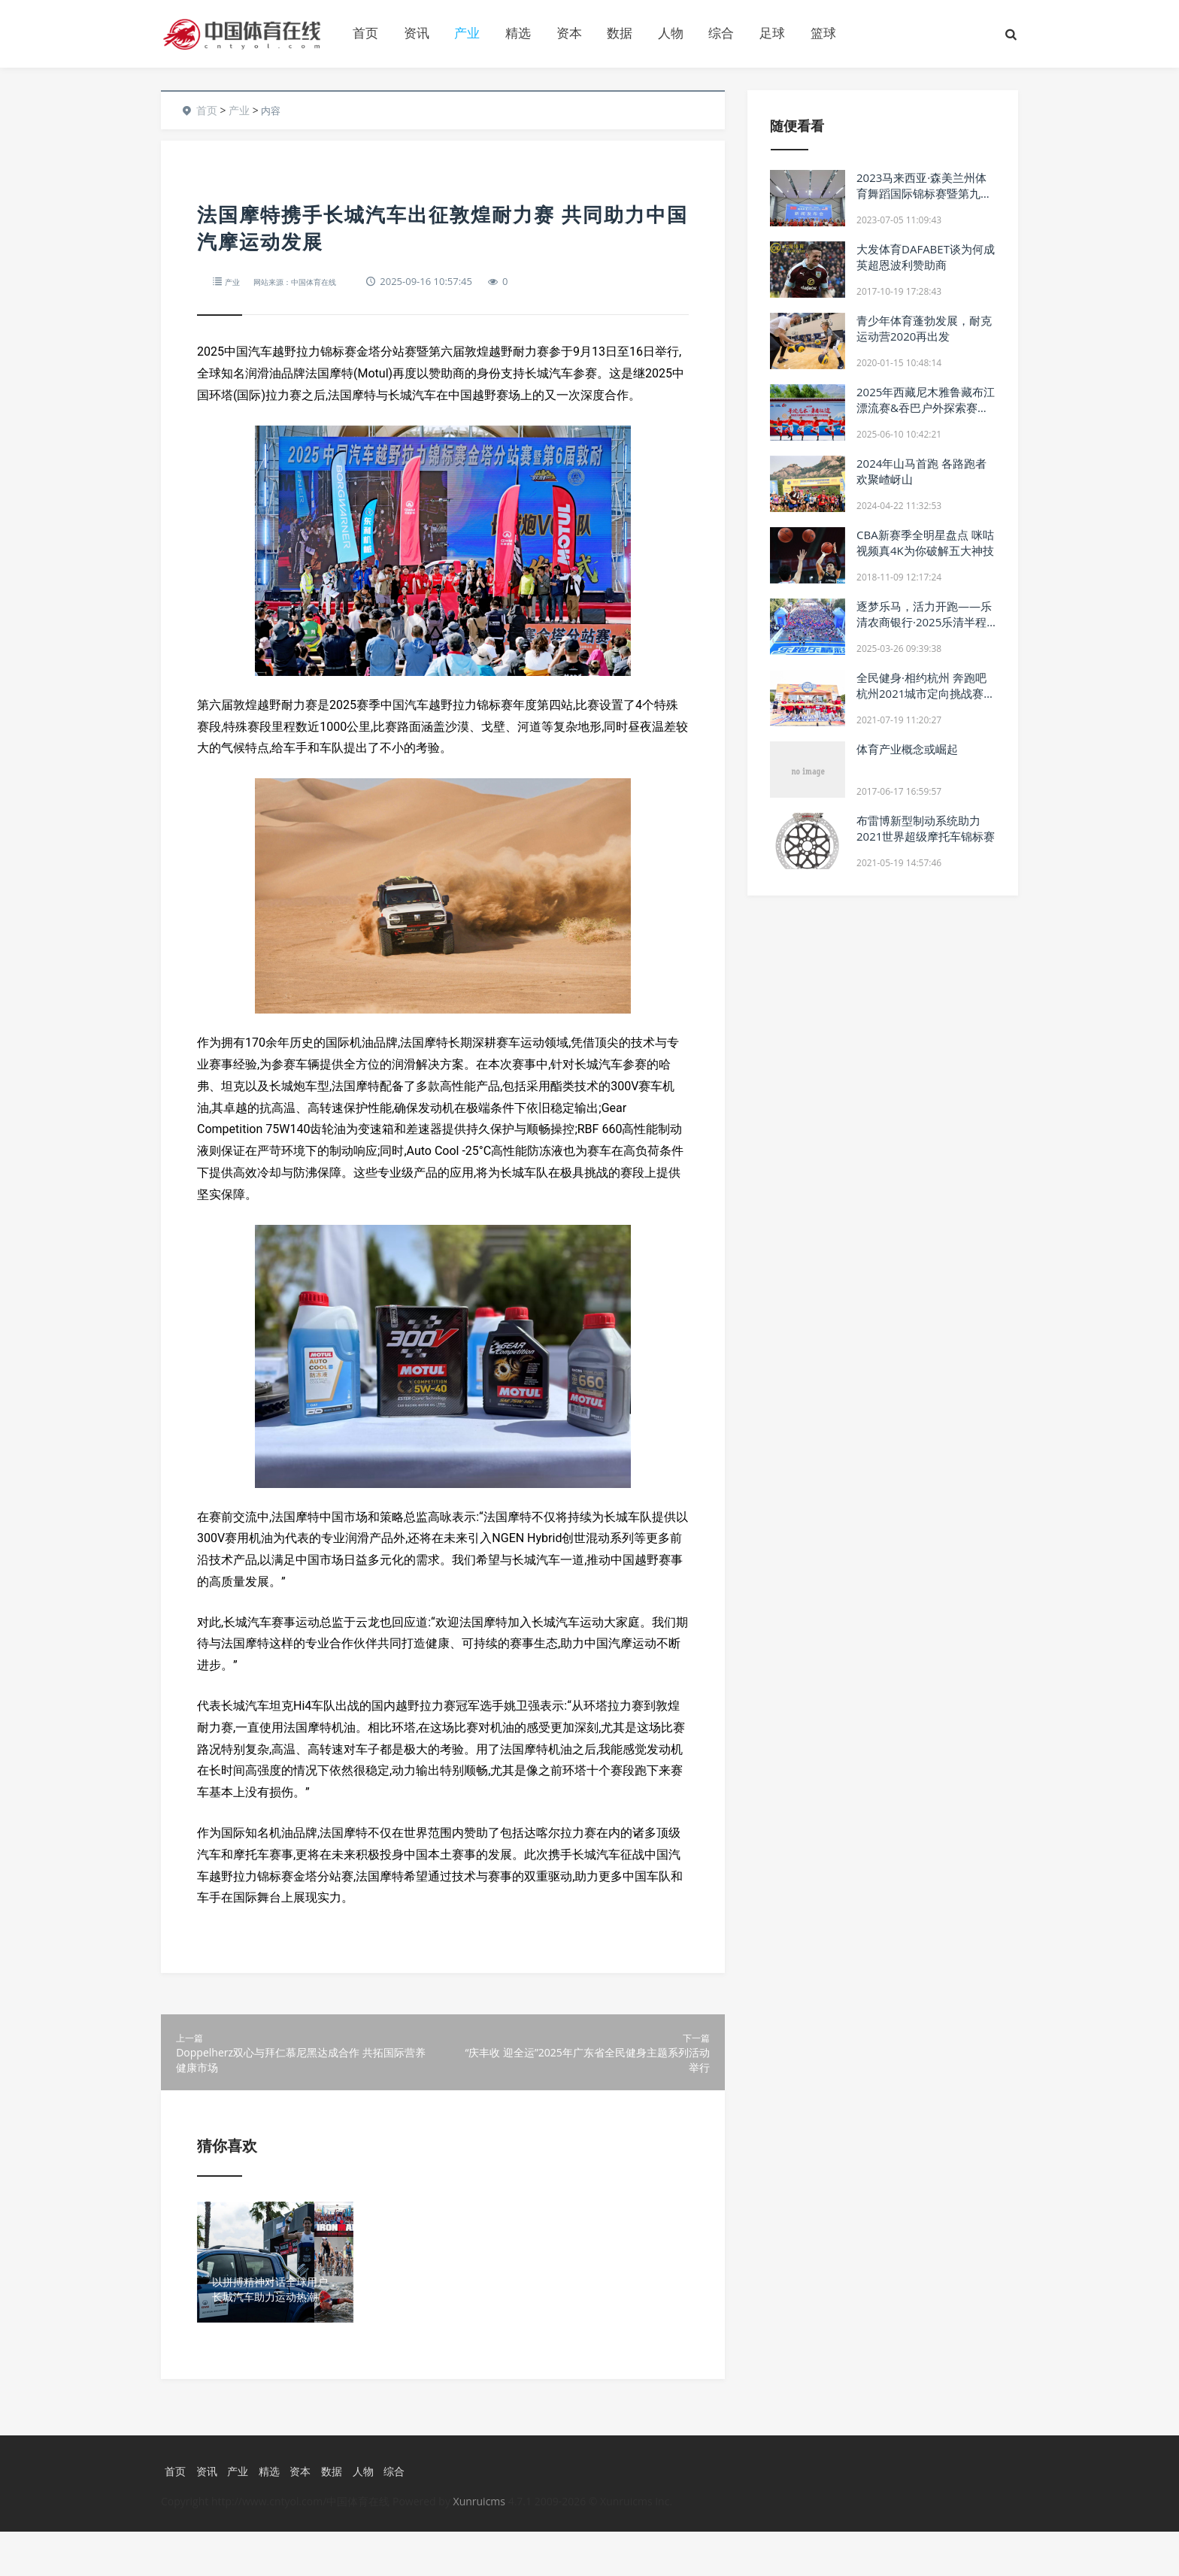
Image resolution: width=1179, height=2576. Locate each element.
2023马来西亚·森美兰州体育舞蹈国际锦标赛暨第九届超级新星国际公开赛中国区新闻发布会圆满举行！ (924, 201)
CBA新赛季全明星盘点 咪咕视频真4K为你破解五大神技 (925, 542)
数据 (619, 32)
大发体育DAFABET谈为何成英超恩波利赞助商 (925, 256)
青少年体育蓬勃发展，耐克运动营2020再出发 (924, 328)
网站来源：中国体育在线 (311, 281)
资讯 (416, 32)
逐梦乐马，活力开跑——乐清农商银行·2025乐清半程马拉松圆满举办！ (924, 622)
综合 (721, 32)
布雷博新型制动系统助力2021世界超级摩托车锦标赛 (925, 828)
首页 (365, 32)
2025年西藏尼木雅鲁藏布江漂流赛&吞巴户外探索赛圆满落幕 (925, 407)
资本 (569, 32)
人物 (670, 32)
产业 (467, 32)
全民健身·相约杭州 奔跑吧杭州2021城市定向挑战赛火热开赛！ (925, 693)
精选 (518, 32)
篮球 (823, 32)
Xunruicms (479, 2545)
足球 (772, 32)
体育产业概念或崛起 (907, 748)
